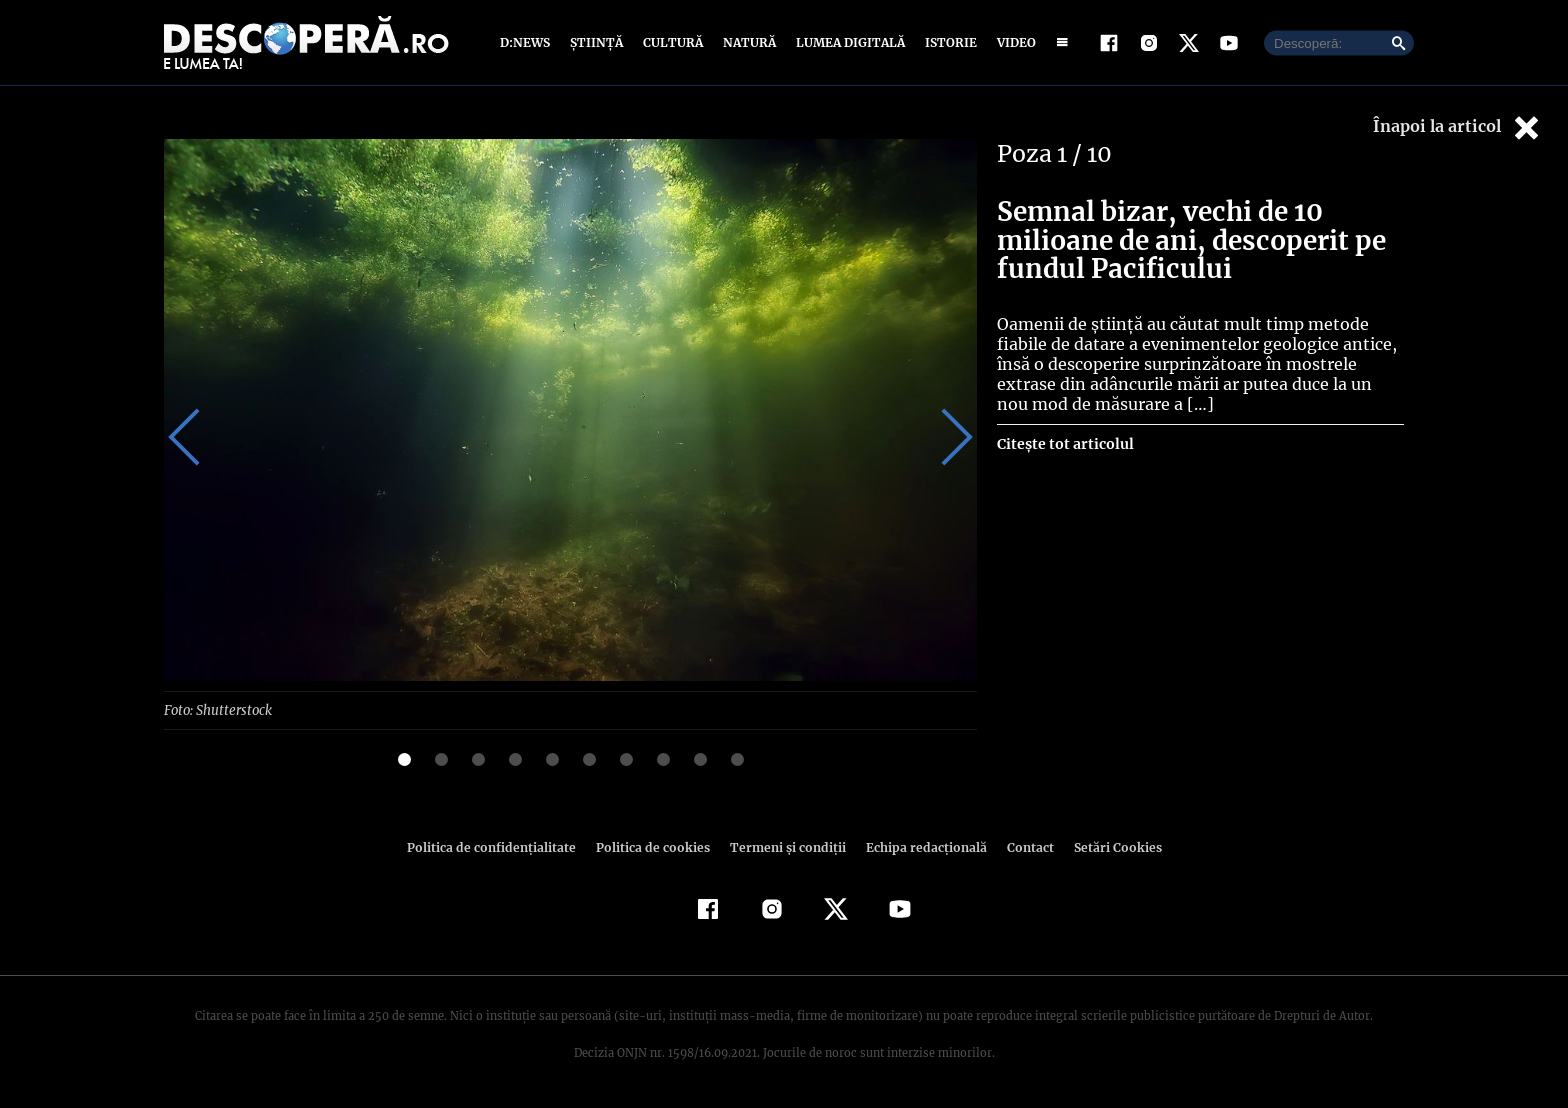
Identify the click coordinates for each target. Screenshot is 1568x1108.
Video (1012, 42)
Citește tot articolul (1064, 444)
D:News (528, 42)
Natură (747, 42)
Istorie (947, 42)
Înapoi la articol (1458, 127)
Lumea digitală (847, 42)
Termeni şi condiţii (785, 846)
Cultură (672, 42)
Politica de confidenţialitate (500, 846)
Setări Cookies (1107, 846)
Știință (597, 42)
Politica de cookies (655, 846)
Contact (1022, 846)
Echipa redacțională (920, 846)
